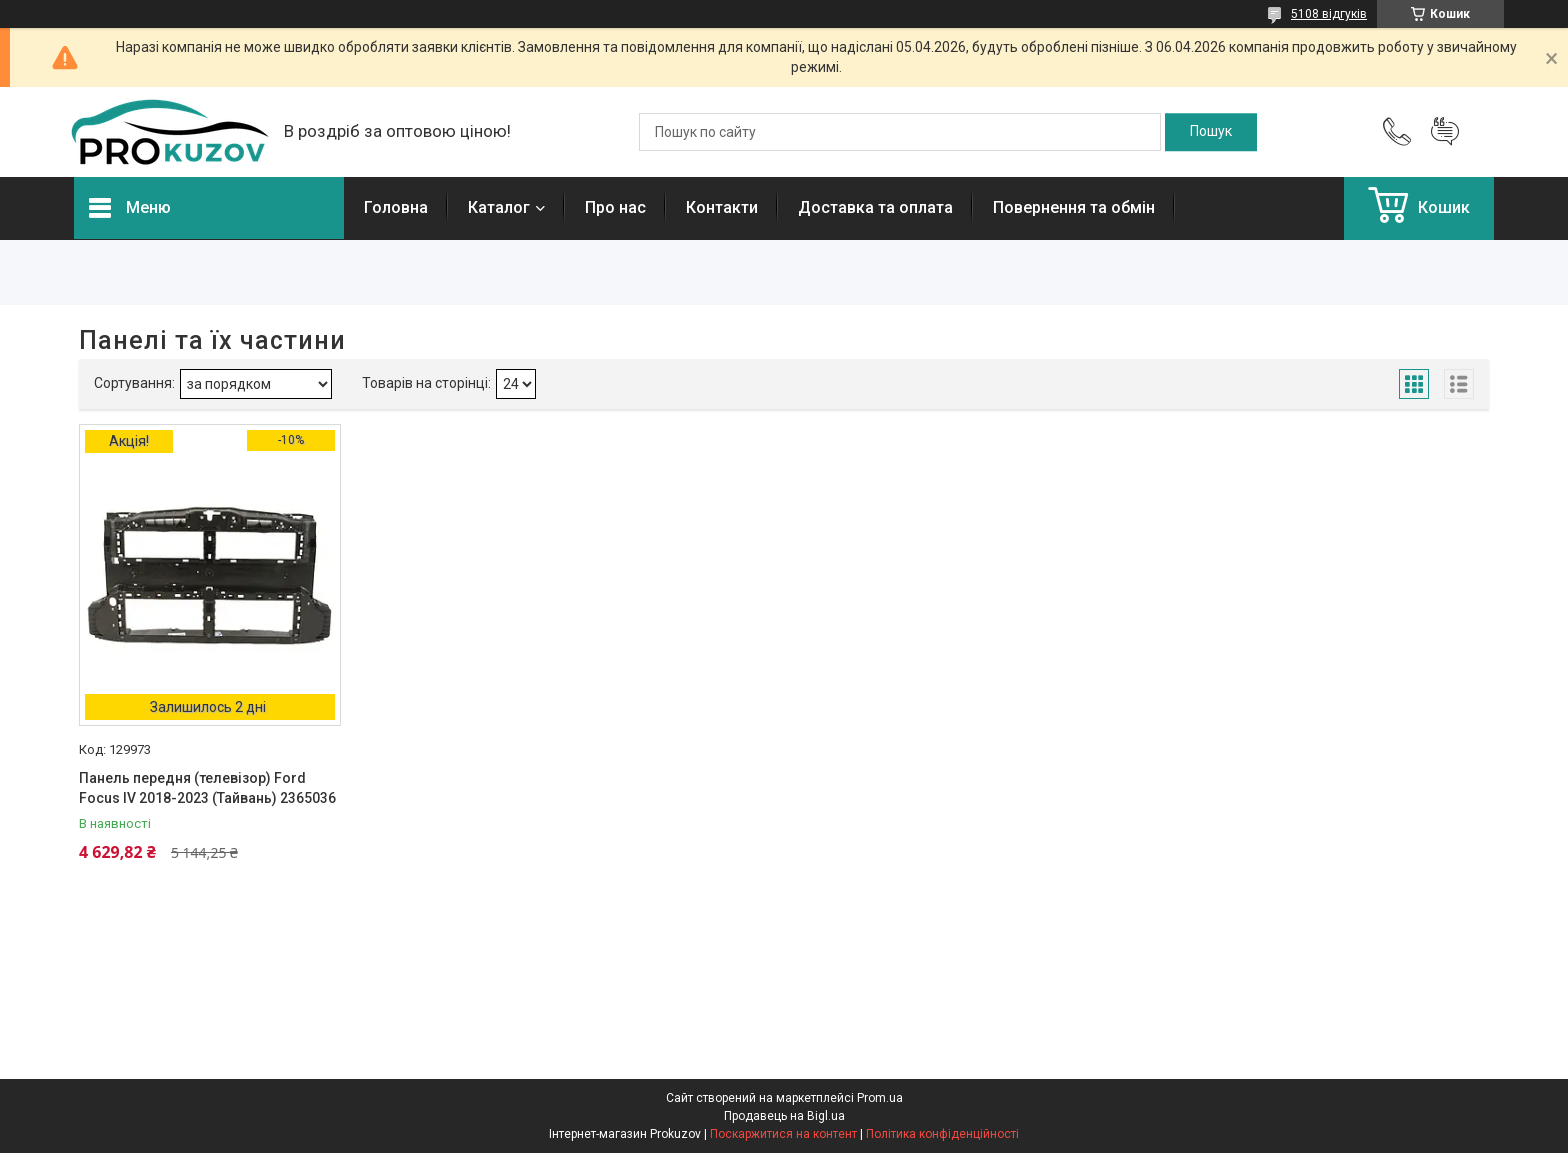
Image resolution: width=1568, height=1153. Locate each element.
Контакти (722, 207)
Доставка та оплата (875, 207)
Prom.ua (880, 1098)
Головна (396, 207)
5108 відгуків (1329, 14)
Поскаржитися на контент (783, 1134)
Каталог (499, 207)
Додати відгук (1445, 132)
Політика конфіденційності (942, 1134)
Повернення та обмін (1074, 207)
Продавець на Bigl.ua (784, 1116)
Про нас (615, 207)
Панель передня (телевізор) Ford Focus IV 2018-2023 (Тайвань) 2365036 (207, 788)
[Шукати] (1211, 132)
